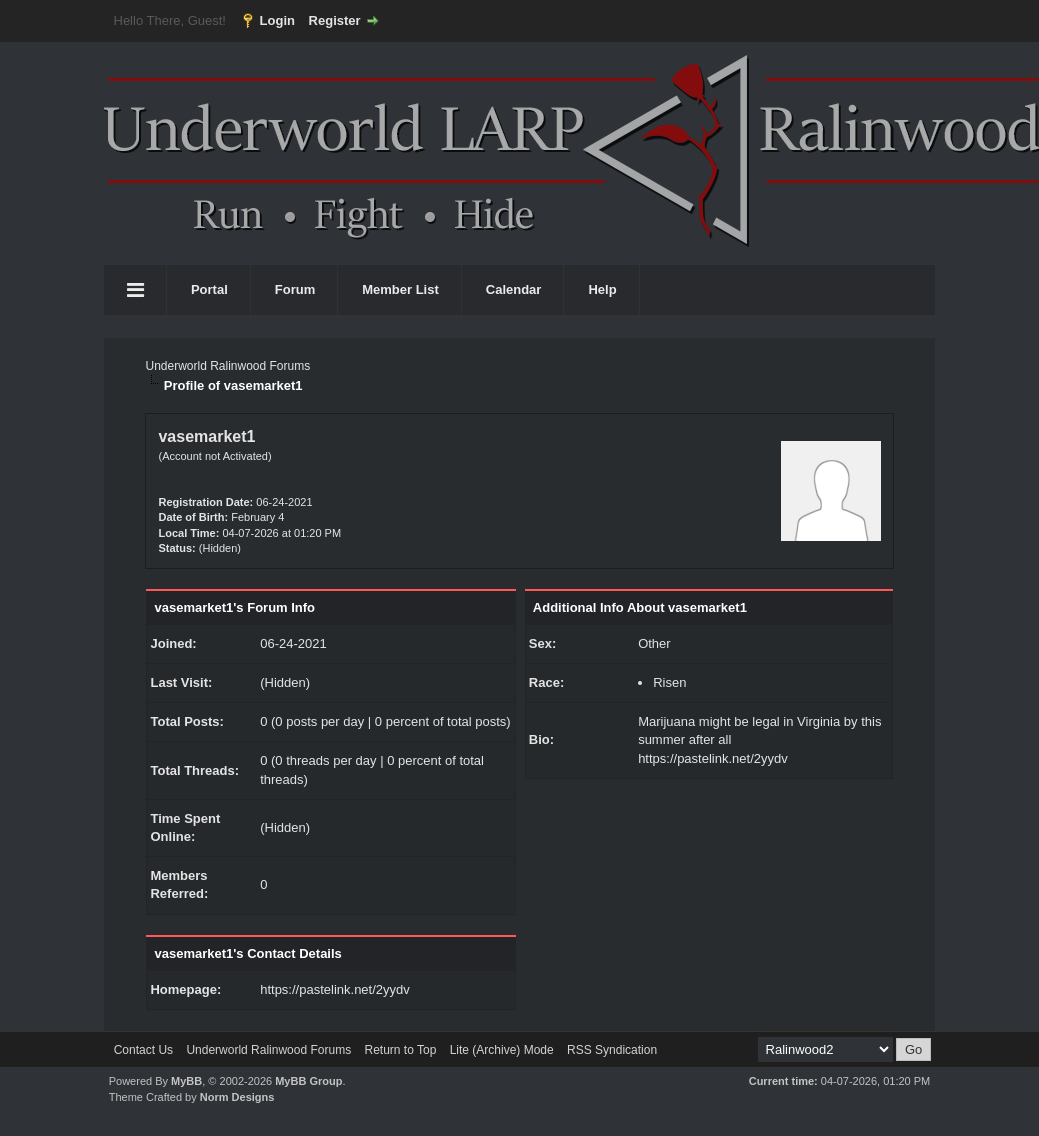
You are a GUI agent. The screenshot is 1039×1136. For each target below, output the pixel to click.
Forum (295, 289)
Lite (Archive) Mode (502, 1050)
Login (277, 20)
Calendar (514, 289)
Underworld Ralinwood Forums (227, 366)
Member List (400, 289)
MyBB (186, 1081)
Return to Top (400, 1050)
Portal (209, 289)
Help (602, 289)
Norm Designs (237, 1097)
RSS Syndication (612, 1050)
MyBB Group (308, 1081)
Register (335, 20)
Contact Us (143, 1050)
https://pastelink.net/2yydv (335, 989)
